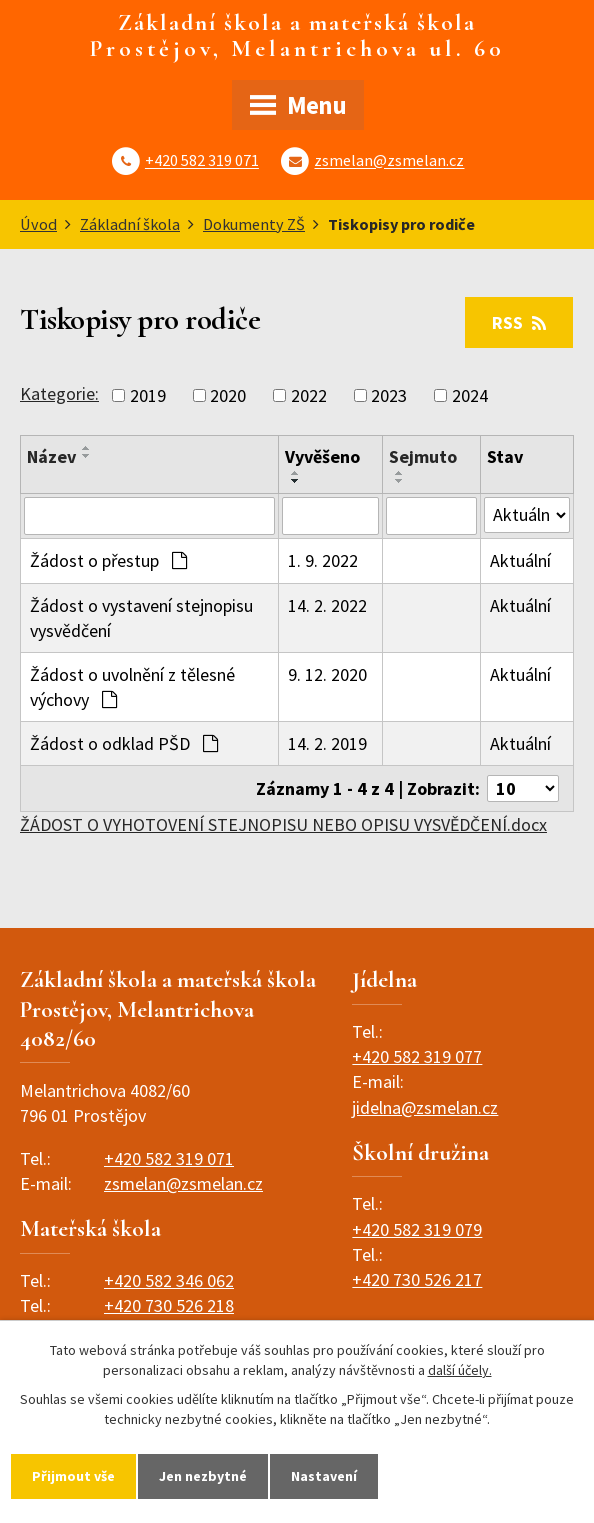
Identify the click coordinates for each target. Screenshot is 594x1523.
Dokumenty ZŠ (254, 224)
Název (51, 456)
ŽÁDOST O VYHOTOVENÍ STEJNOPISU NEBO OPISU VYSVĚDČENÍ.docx (283, 824)
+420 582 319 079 (417, 1229)
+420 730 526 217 (417, 1279)
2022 (309, 395)
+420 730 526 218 (169, 1305)
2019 (148, 395)
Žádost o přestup (108, 560)
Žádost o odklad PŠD (124, 743)
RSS (519, 322)
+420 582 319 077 (417, 1056)
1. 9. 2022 (323, 560)
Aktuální (520, 560)
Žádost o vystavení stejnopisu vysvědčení (141, 618)
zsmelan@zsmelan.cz (389, 161)
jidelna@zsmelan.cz (425, 1107)
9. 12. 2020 (327, 674)
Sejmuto (423, 456)
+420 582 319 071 (202, 161)
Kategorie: (59, 393)
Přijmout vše (73, 1476)
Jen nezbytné (203, 1476)
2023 (389, 395)
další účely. (460, 1370)
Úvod (38, 224)
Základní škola (130, 224)
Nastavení (324, 1476)
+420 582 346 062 (169, 1280)
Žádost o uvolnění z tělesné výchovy (132, 687)
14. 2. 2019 (327, 743)
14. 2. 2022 (327, 605)
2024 (470, 395)
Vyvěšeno (322, 456)
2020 (228, 395)
